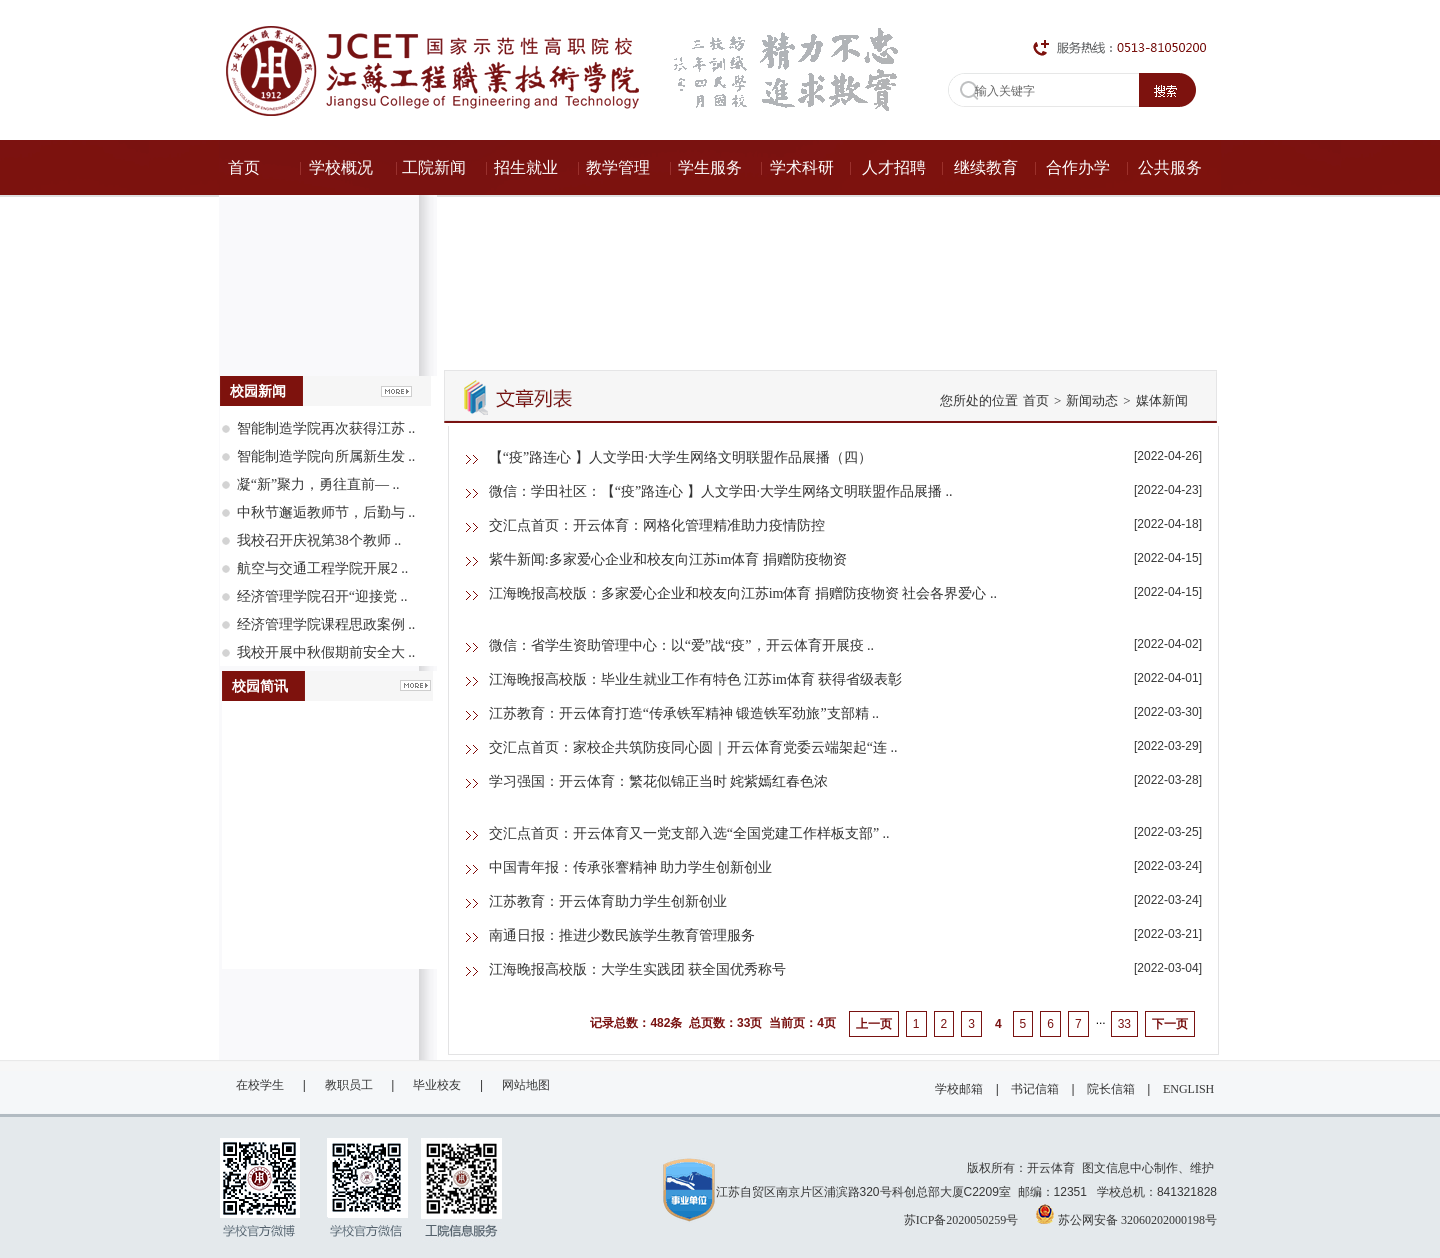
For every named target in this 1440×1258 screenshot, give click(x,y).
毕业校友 (437, 1085)
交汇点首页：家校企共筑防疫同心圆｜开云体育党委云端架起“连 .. (693, 747)
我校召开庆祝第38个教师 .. (319, 540)
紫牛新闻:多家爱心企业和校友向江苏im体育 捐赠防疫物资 (668, 559)
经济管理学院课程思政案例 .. (326, 624)
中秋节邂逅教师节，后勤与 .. (326, 512)
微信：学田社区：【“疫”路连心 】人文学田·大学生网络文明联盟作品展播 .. (721, 491)
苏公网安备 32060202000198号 (1126, 1214)
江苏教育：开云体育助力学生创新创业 (608, 901)
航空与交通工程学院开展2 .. (323, 568)
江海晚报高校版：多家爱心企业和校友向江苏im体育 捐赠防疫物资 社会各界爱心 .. (743, 593)
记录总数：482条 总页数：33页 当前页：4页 (712, 1023)
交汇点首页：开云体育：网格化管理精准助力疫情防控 (657, 525)
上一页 (874, 1024)
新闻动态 (1092, 400)
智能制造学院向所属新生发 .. (326, 456)
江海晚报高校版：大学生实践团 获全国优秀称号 (638, 969)
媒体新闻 (1162, 400)
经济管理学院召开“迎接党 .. (322, 596)
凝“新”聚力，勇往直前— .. (318, 484)
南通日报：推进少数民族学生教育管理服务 (622, 935)
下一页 (1170, 1024)
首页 (1036, 400)
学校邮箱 (959, 1089)
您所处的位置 (979, 400)
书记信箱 (1035, 1089)
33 (1124, 1024)
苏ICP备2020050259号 (961, 1220)
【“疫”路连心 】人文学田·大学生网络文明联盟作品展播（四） (680, 457)
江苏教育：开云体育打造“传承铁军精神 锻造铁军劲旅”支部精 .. (684, 713)
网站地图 (526, 1085)
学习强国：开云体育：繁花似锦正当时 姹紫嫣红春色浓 (659, 781)
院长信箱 (1111, 1089)
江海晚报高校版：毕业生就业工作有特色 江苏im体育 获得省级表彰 (696, 679)
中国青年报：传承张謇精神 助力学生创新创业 (631, 867)
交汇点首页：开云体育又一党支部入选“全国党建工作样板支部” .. (689, 833)
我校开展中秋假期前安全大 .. (326, 652)
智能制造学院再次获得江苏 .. (326, 428)
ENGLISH (1188, 1089)
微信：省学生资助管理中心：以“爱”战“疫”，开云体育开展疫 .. (681, 645)
